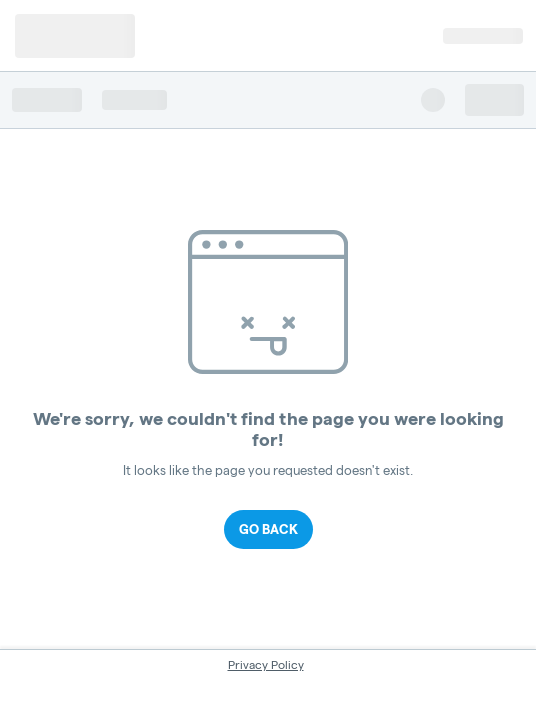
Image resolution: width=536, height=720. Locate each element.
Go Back (268, 529)
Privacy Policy (266, 664)
